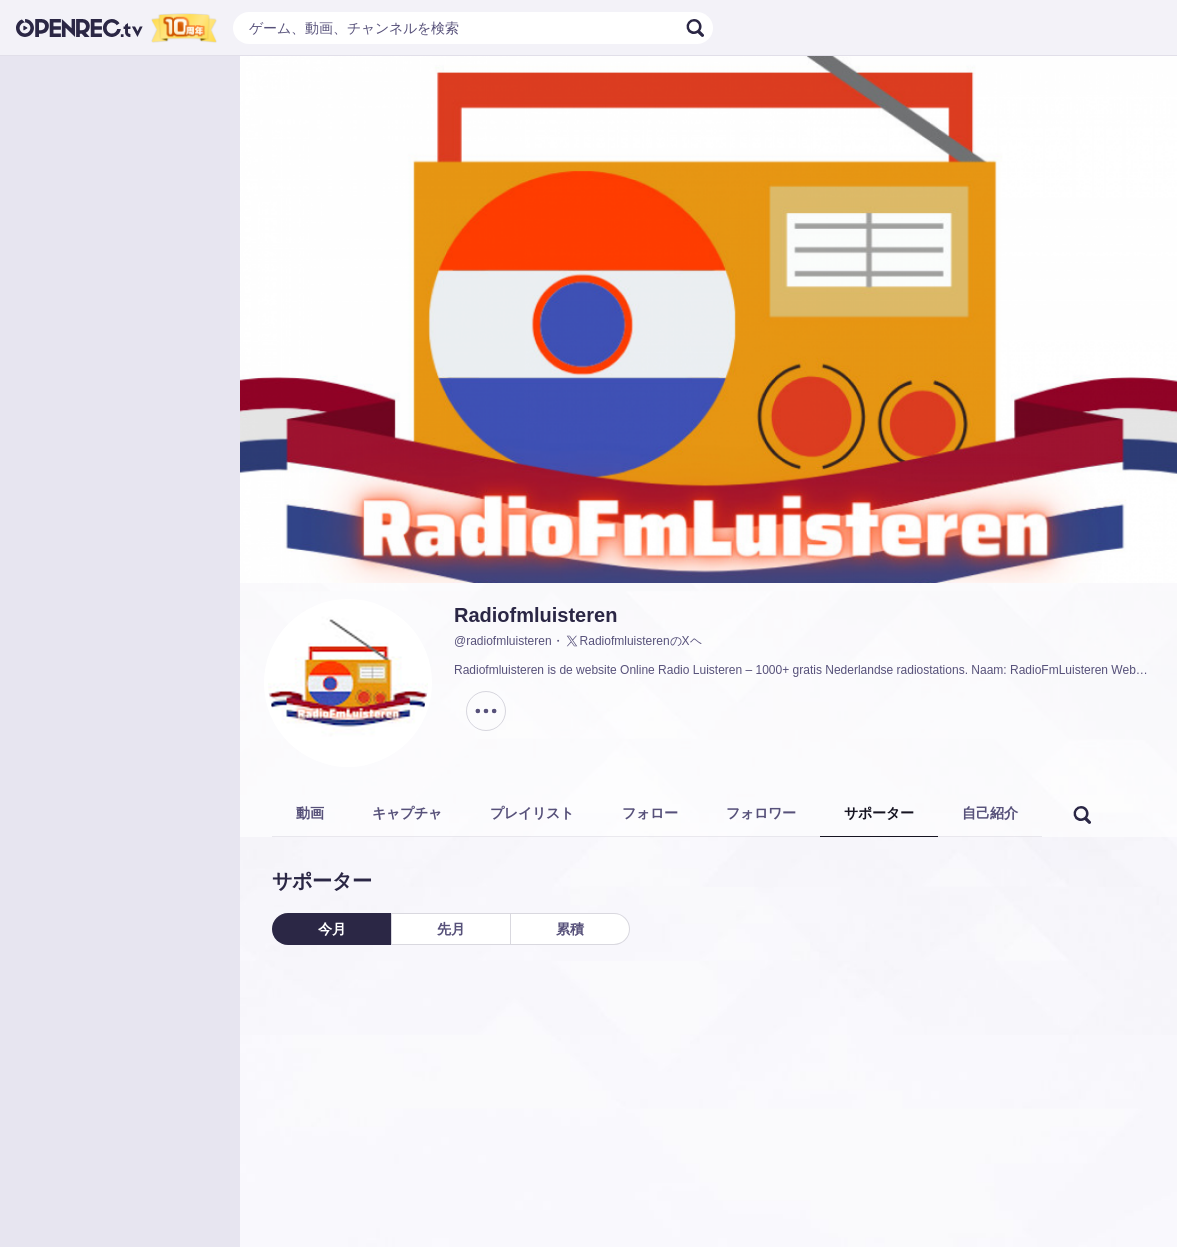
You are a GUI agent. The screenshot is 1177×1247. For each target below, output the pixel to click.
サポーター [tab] (879, 813)
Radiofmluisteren (535, 615)
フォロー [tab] (650, 813)
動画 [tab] (310, 813)
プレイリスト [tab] (532, 813)
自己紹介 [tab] (990, 813)
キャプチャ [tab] (407, 813)
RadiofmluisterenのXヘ (633, 641)
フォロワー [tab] (761, 813)
